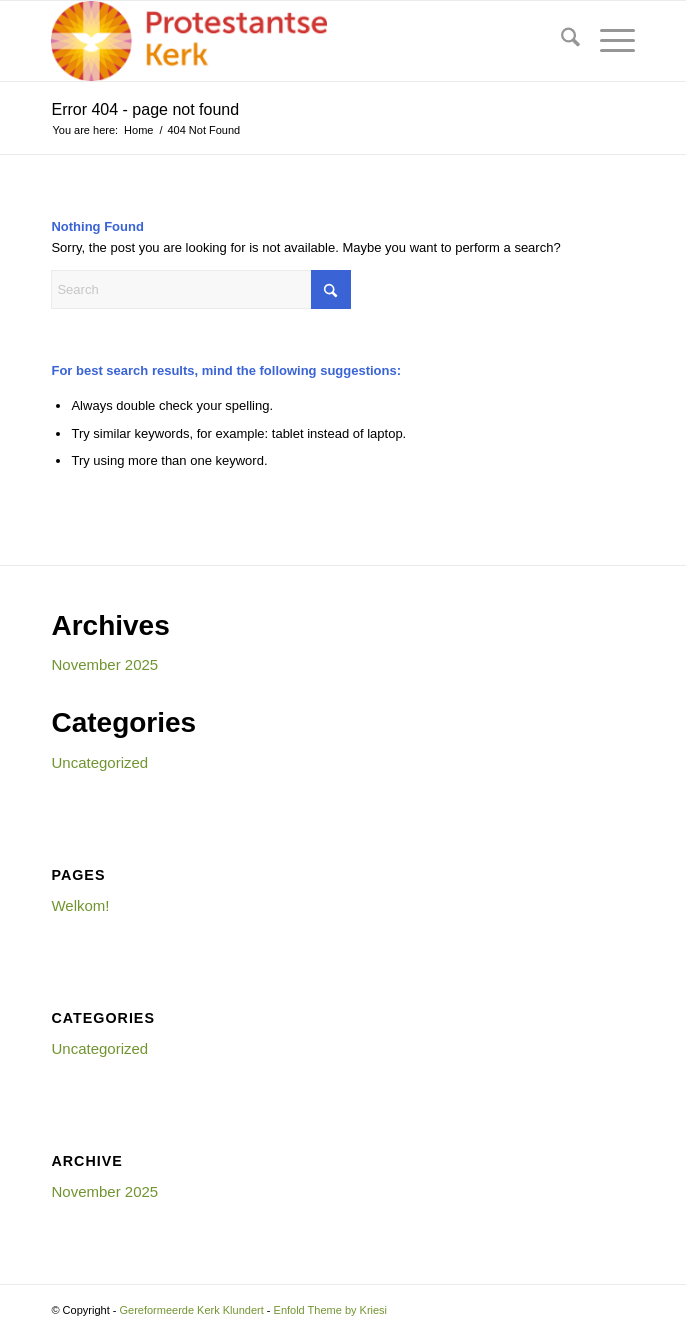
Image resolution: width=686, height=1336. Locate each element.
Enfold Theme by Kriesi (331, 1310)
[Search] (560, 41)
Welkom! (80, 905)
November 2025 (104, 664)
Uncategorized (99, 762)
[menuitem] (560, 41)
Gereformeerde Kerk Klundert (191, 1310)
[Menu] (607, 41)
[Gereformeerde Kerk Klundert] (284, 41)
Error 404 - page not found (145, 109)
